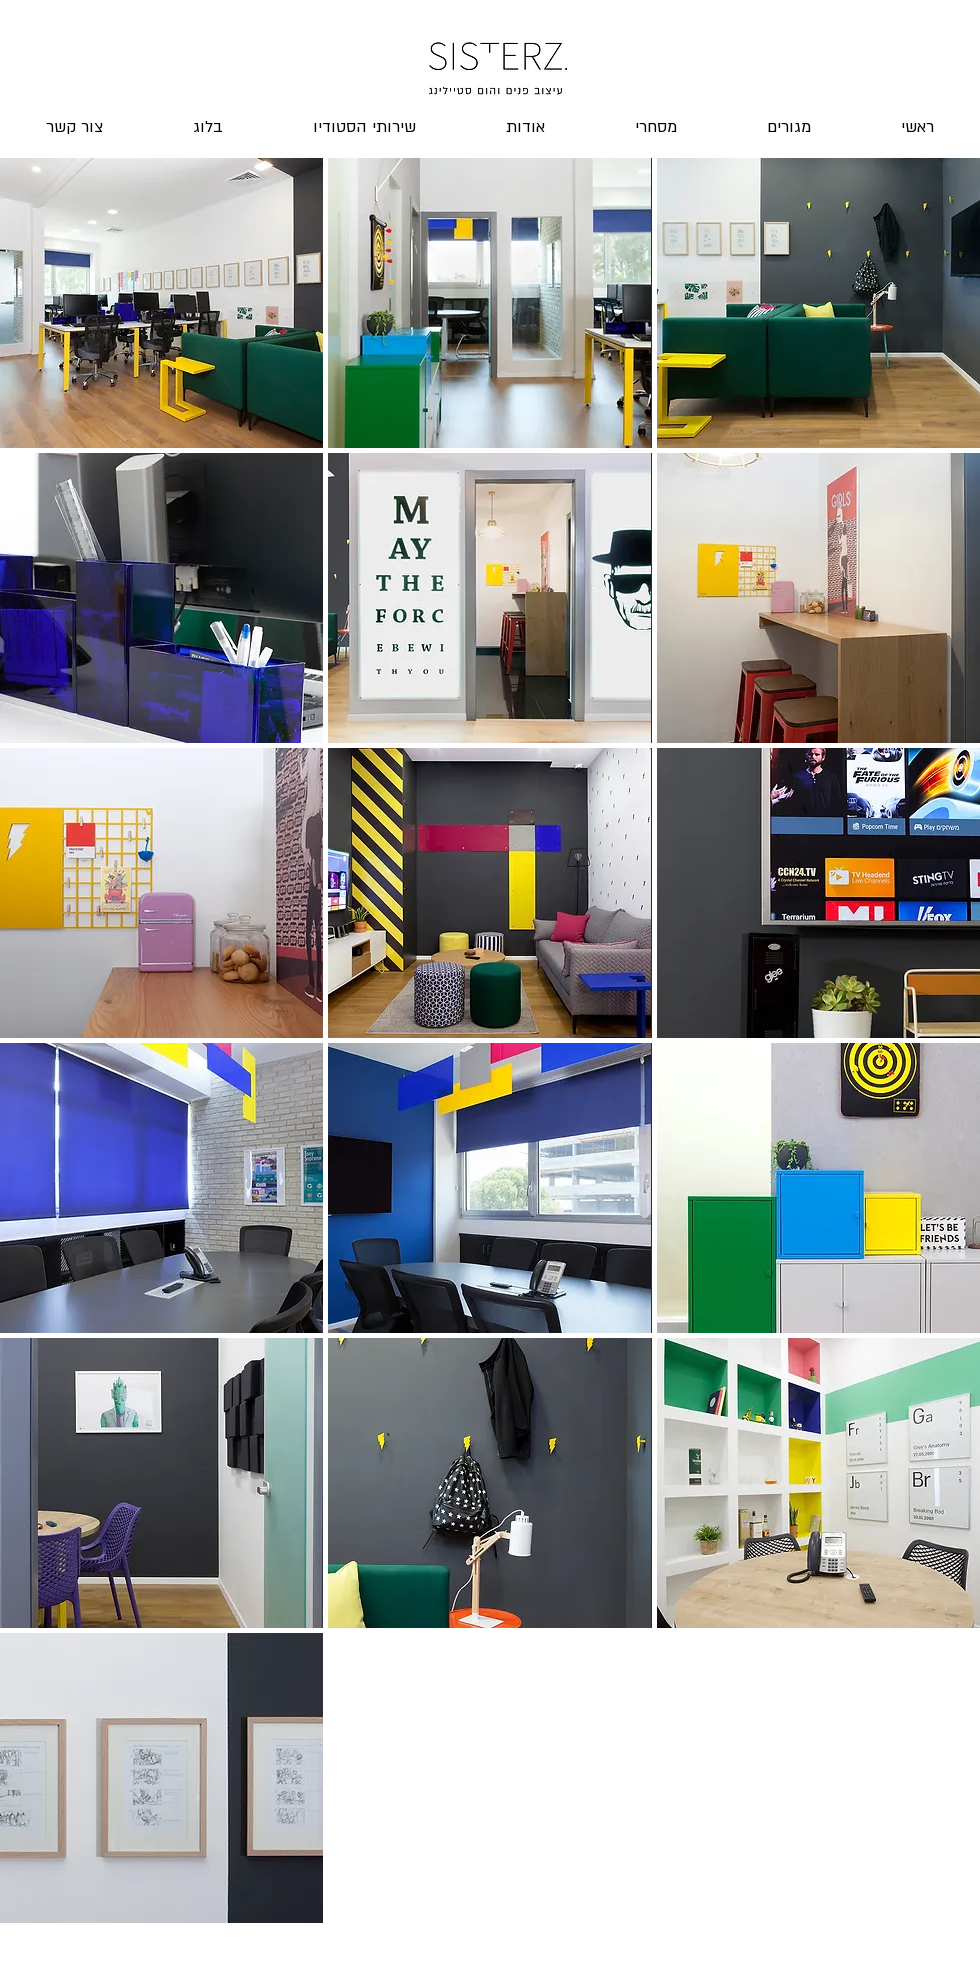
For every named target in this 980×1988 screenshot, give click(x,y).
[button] (161, 303)
